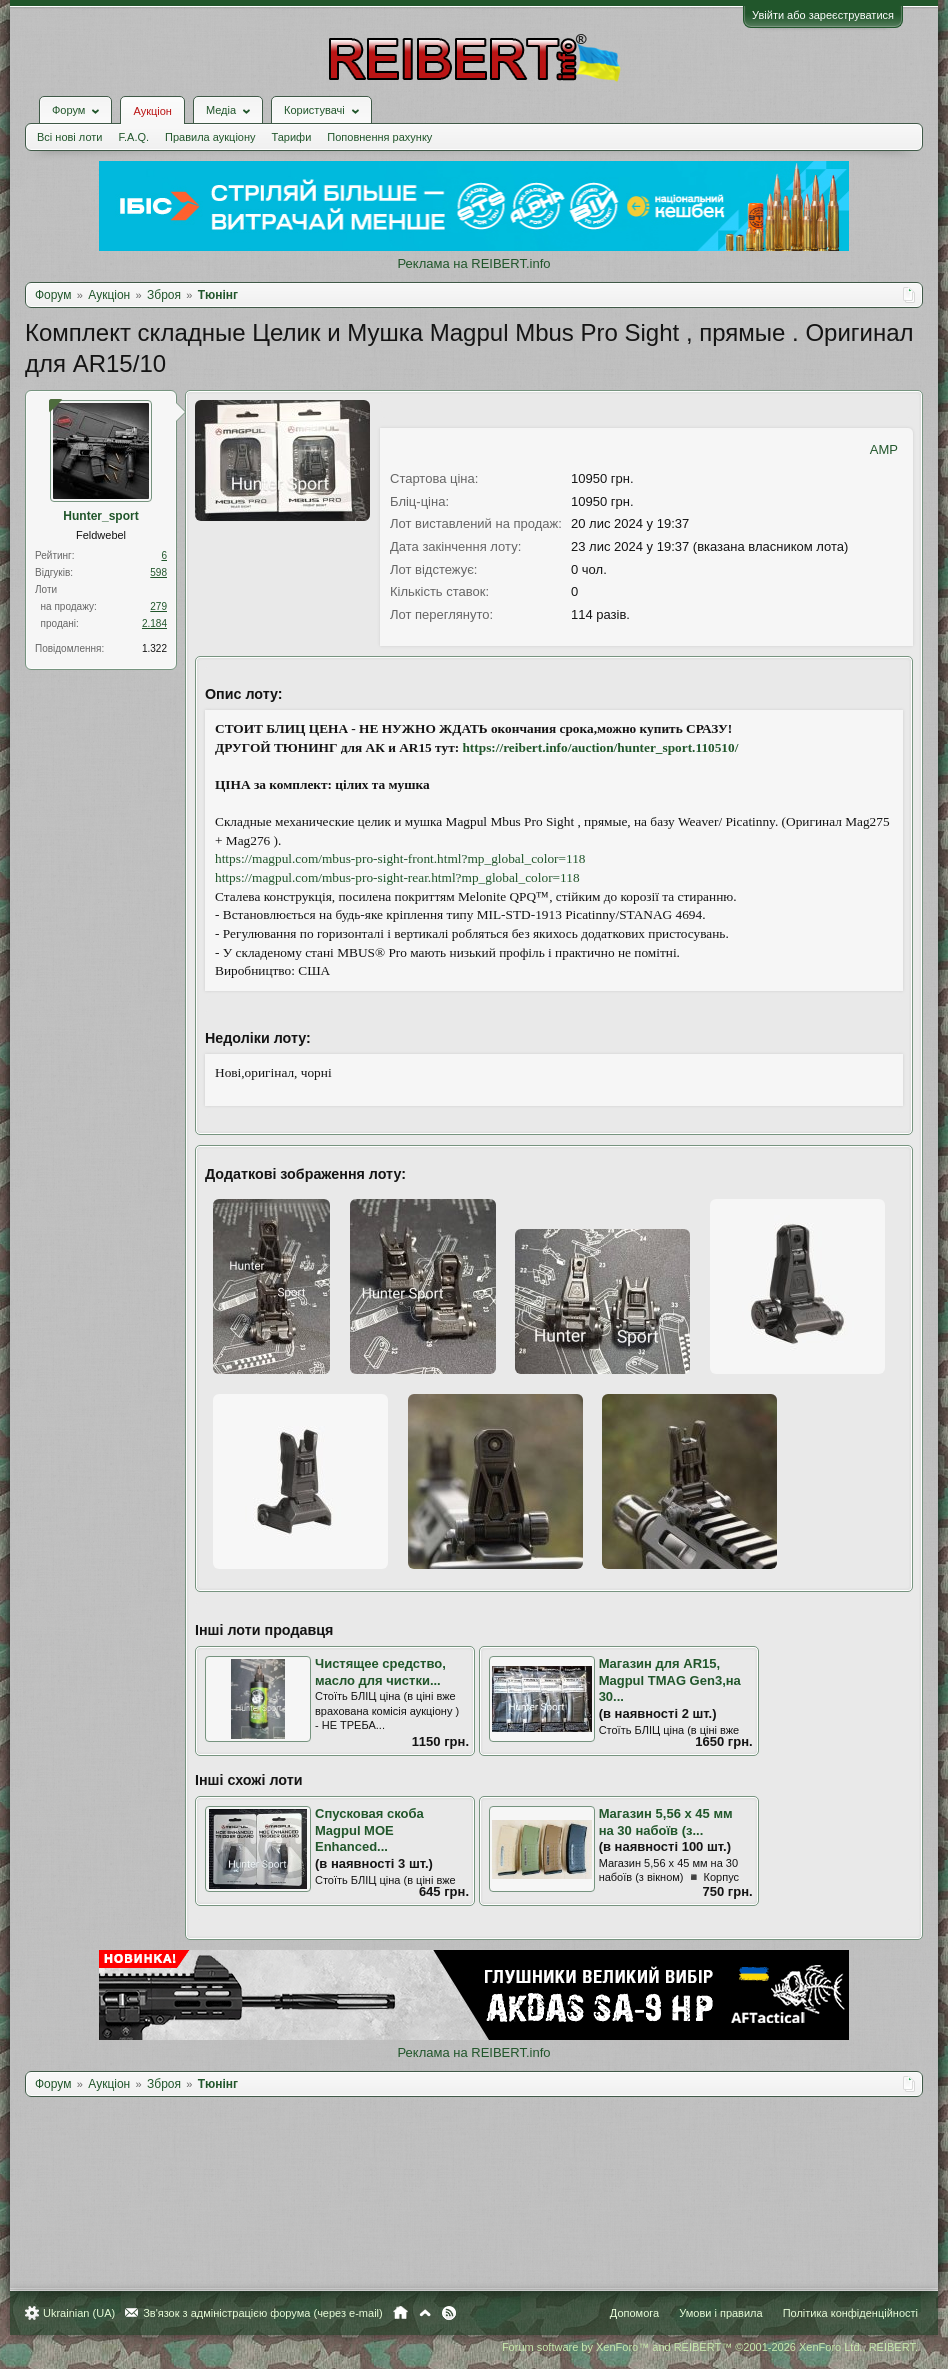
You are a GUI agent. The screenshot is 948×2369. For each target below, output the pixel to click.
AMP (884, 449)
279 (158, 606)
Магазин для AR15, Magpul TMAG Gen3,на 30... (670, 1680)
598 (158, 572)
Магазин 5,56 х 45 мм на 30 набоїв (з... (666, 1822)
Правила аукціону (210, 137)
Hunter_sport (100, 516)
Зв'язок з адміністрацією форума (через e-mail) (263, 2313)
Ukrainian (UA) (79, 2313)
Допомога (634, 2313)
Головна (400, 2313)
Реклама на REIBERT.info (473, 263)
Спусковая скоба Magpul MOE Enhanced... (369, 1830)
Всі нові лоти (69, 137)
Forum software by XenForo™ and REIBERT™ (710, 2347)
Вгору (425, 2313)
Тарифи (292, 137)
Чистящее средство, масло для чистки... (380, 1672)
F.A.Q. (133, 137)
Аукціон (152, 111)
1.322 (154, 648)
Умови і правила (720, 2313)
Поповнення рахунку (379, 137)
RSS (449, 2313)
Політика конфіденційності (850, 2313)
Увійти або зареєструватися (823, 15)
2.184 (154, 623)
